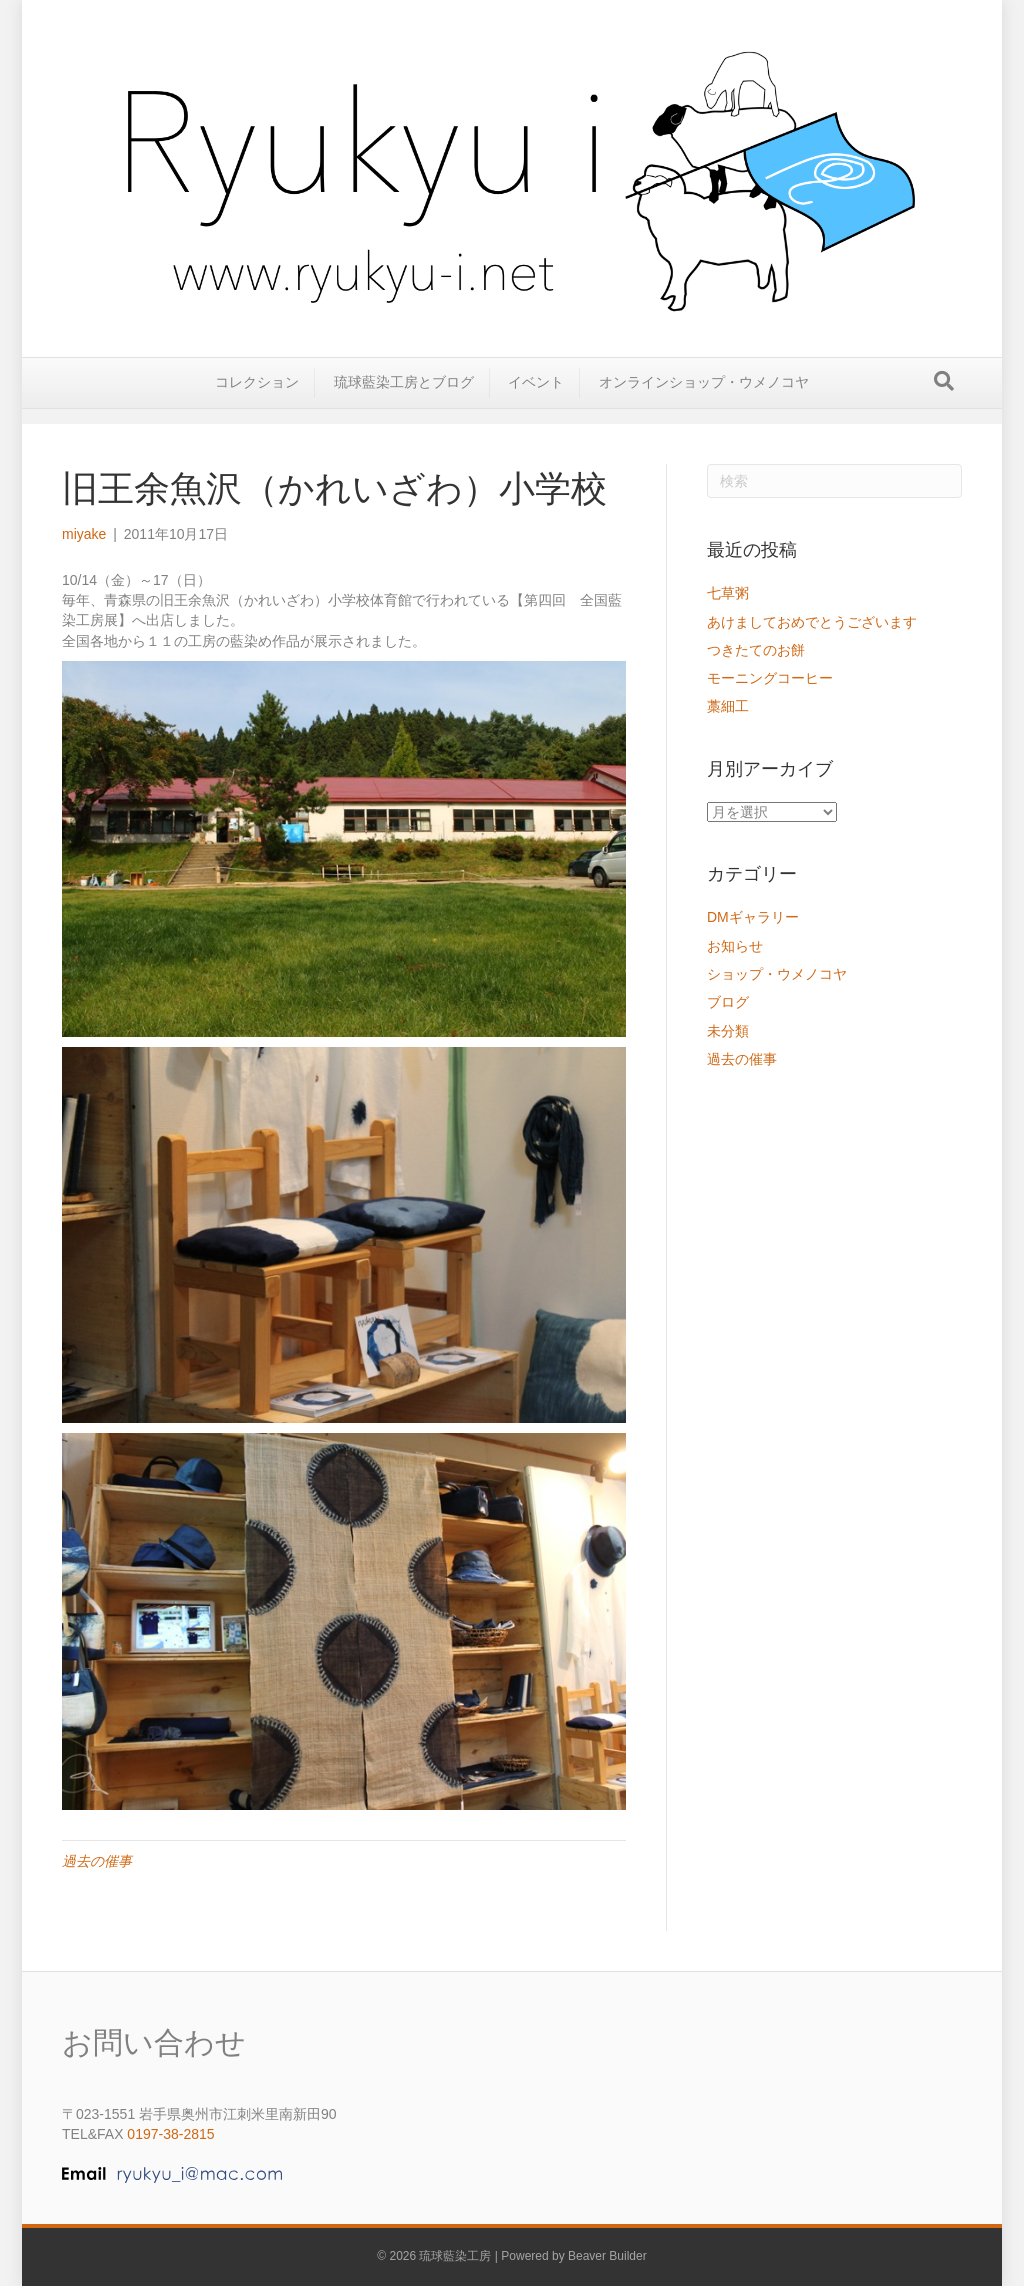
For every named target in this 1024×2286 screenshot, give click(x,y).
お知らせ (735, 946)
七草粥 (728, 593)
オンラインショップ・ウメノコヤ (704, 397)
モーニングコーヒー (770, 678)
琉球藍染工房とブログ (404, 397)
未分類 (728, 1031)
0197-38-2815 (170, 2134)
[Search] (944, 396)
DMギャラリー (753, 917)
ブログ (728, 1002)
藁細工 (728, 706)
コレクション (257, 397)
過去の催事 (97, 1861)
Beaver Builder (607, 2256)
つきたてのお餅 (756, 650)
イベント (536, 397)
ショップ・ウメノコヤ (777, 974)
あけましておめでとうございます (812, 622)
